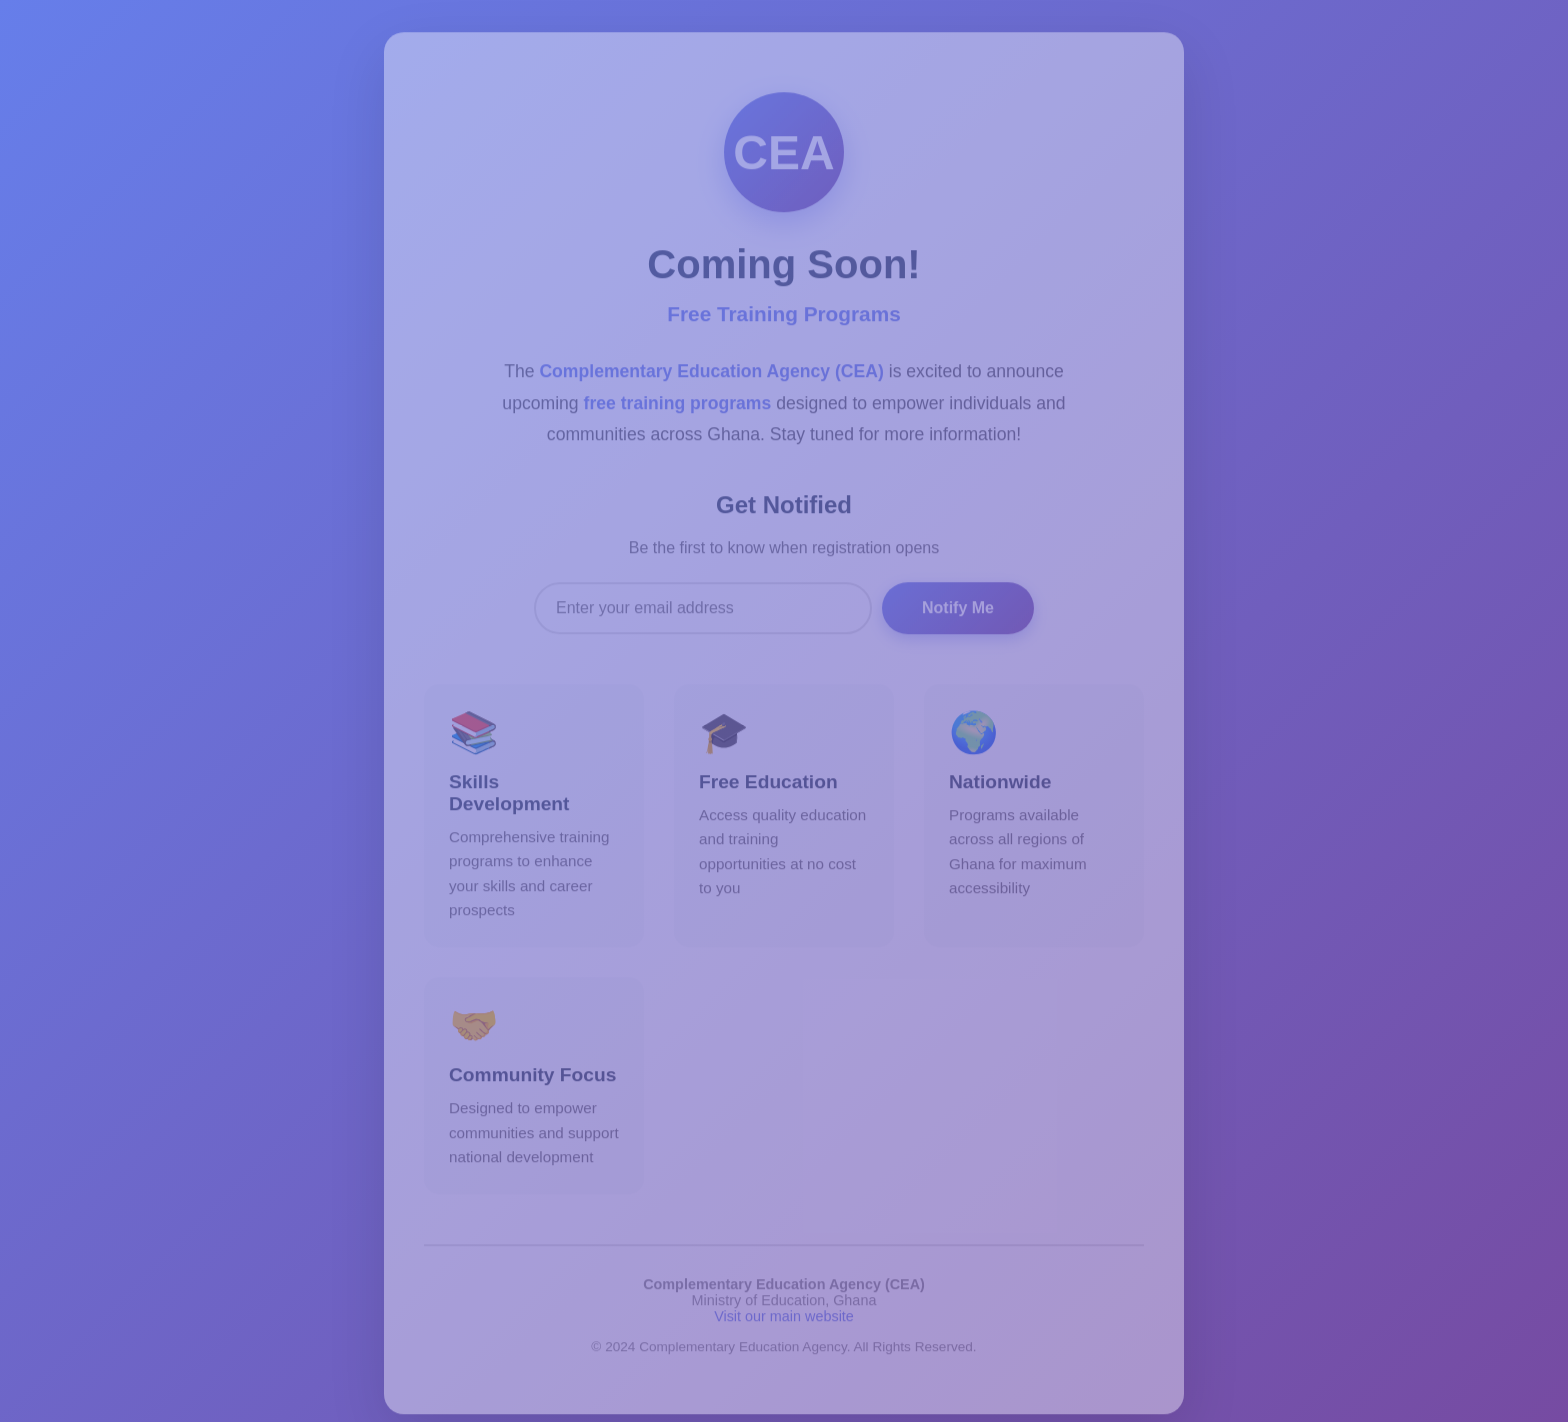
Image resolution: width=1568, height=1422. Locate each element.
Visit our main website (784, 1319)
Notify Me (958, 609)
